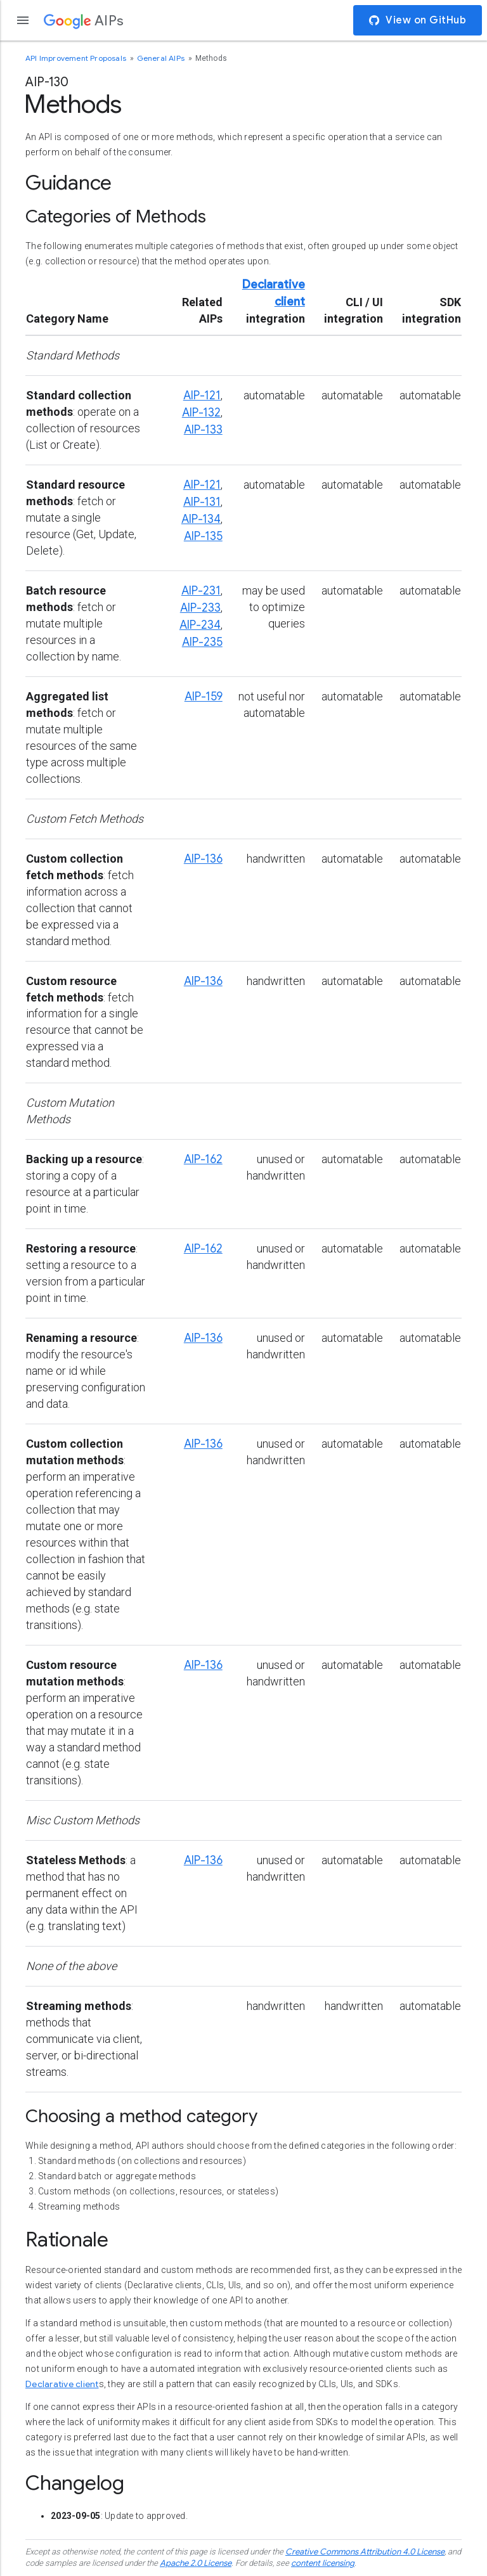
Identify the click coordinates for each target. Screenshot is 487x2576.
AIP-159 (204, 697)
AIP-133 (203, 430)
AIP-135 (203, 536)
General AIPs (162, 58)
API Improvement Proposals (76, 58)
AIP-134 (201, 519)
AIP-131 (202, 502)
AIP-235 (202, 642)
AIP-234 (200, 625)
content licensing (322, 2563)
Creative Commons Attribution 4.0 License (365, 2551)
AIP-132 (201, 413)
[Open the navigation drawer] (23, 20)
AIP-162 (203, 1159)
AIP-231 (201, 591)
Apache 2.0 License (195, 2563)
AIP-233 (200, 608)
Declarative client (62, 2384)
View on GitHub (417, 20)
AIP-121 (202, 395)
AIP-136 (203, 859)
